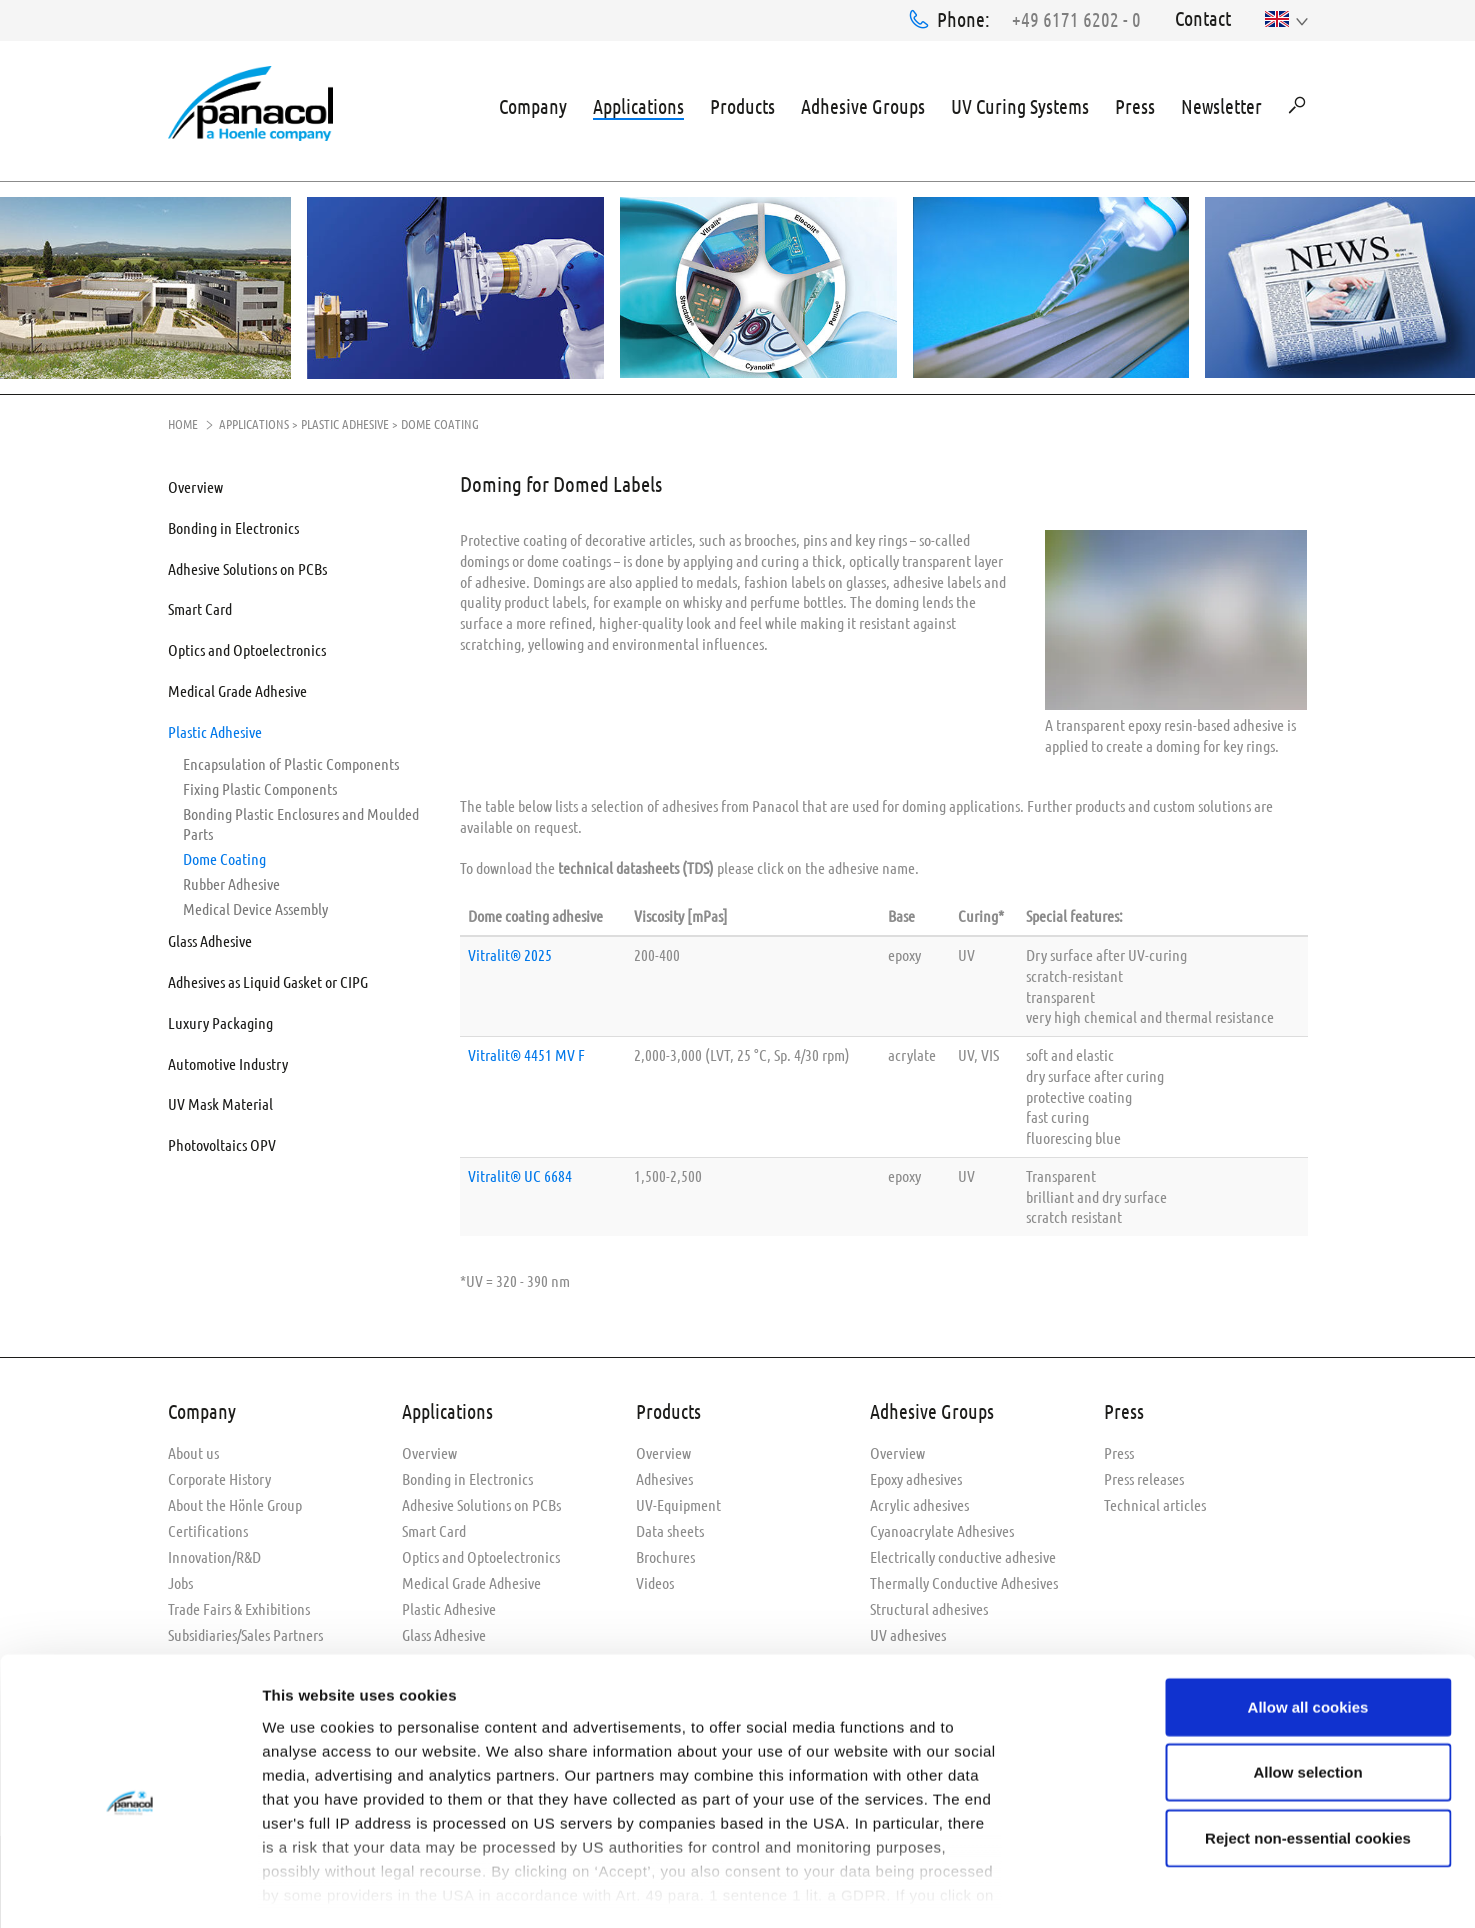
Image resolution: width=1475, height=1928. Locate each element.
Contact (1203, 18)
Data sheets (670, 1526)
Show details (1049, 1888)
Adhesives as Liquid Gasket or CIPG (268, 977)
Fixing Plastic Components (260, 784)
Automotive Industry (228, 1059)
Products (742, 104)
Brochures (665, 1552)
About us (193, 1448)
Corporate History (219, 1474)
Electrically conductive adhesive (963, 1552)
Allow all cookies (1308, 1622)
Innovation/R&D (214, 1552)
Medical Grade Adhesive (237, 686)
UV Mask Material (220, 1099)
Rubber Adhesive (231, 879)
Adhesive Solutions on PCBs (247, 564)
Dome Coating (224, 854)
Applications (638, 104)
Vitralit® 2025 (510, 950)
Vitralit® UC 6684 (520, 1171)
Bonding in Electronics (233, 523)
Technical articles (1155, 1500)
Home (183, 419)
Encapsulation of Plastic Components (291, 759)
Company (533, 104)
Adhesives (664, 1474)
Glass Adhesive (210, 937)
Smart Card (200, 604)
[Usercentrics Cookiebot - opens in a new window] (129, 1889)
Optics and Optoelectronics (247, 645)
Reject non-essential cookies (1308, 1753)
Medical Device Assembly (255, 904)
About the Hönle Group (235, 1500)
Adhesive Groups (863, 104)
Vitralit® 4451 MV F (526, 1050)
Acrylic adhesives (919, 1500)
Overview (195, 482)
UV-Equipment (678, 1500)
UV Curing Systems (1020, 104)
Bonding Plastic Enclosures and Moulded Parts (301, 820)
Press (1135, 104)
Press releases (1144, 1474)
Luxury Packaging (220, 1018)
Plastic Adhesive (345, 419)
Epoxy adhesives (916, 1474)
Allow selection (1307, 1687)
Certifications (208, 1526)
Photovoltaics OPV (222, 1140)
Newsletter (1221, 104)
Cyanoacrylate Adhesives (942, 1526)
